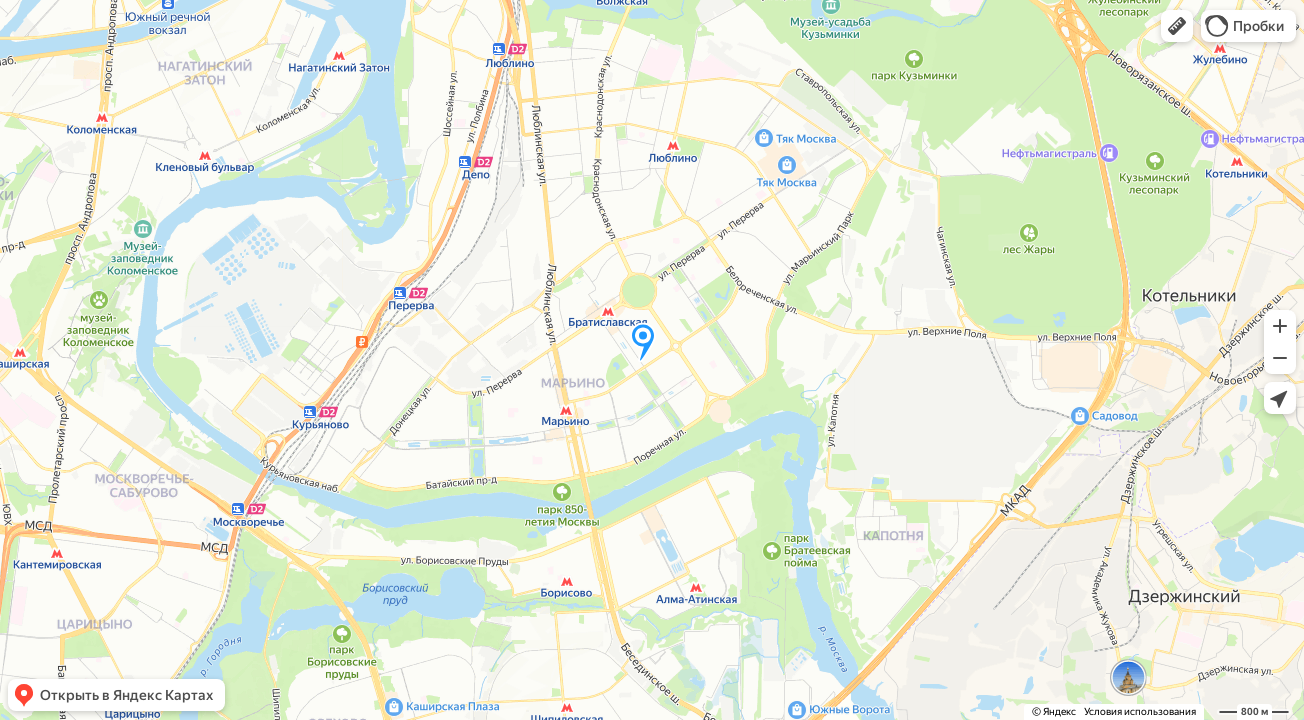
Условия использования (1140, 711)
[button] (1177, 26)
